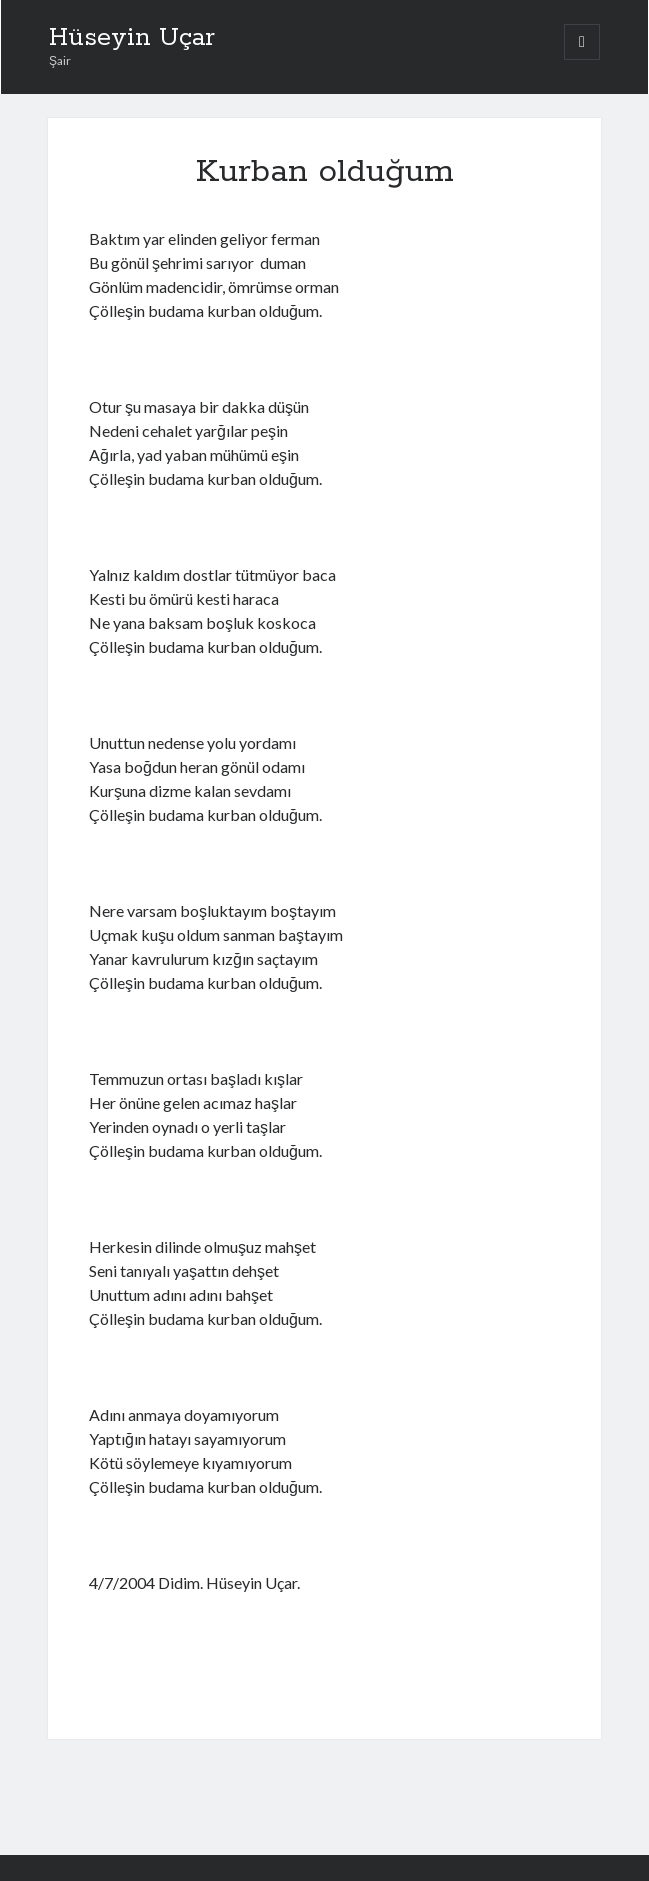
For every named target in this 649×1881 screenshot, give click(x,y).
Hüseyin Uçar (132, 38)
